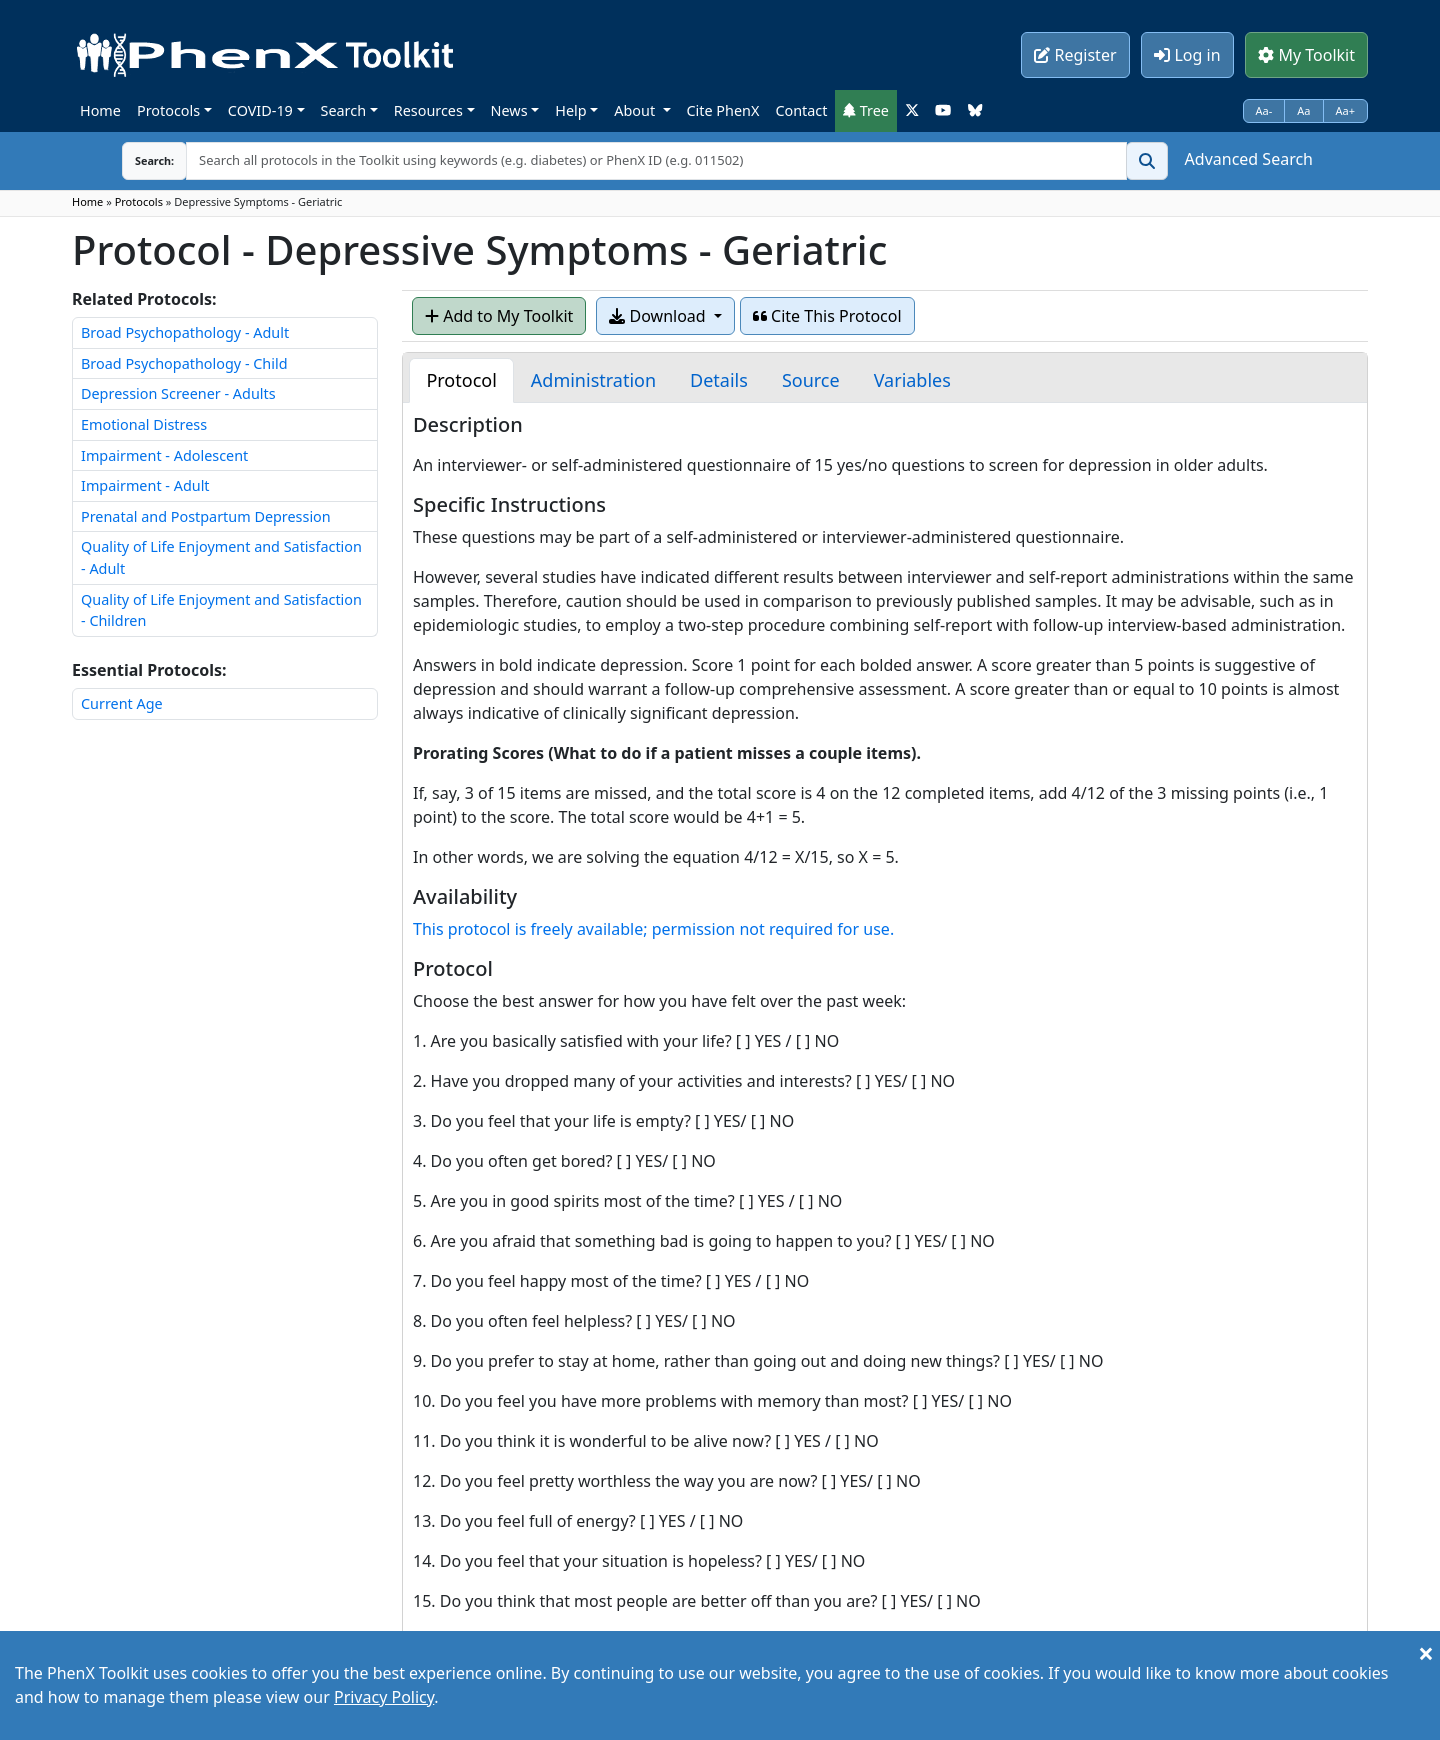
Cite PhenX (723, 110)
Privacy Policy (384, 1697)
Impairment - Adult (145, 485)
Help (570, 110)
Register (1075, 55)
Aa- (1264, 110)
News (509, 110)
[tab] (461, 380)
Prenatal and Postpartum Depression (206, 516)
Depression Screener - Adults (178, 393)
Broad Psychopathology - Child (184, 363)
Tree (866, 110)
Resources (428, 110)
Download (659, 316)
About (636, 110)
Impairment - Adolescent (164, 455)
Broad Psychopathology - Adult (185, 332)
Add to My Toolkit (499, 316)
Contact (801, 110)
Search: (139, 160)
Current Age (122, 703)
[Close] (1426, 1653)
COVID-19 (260, 110)
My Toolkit (1306, 55)
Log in (1187, 55)
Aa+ (1346, 110)
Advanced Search (1249, 159)
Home (100, 110)
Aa (1303, 110)
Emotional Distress (144, 424)
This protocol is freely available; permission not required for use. (653, 929)
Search (344, 110)
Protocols (168, 110)
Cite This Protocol (827, 316)
